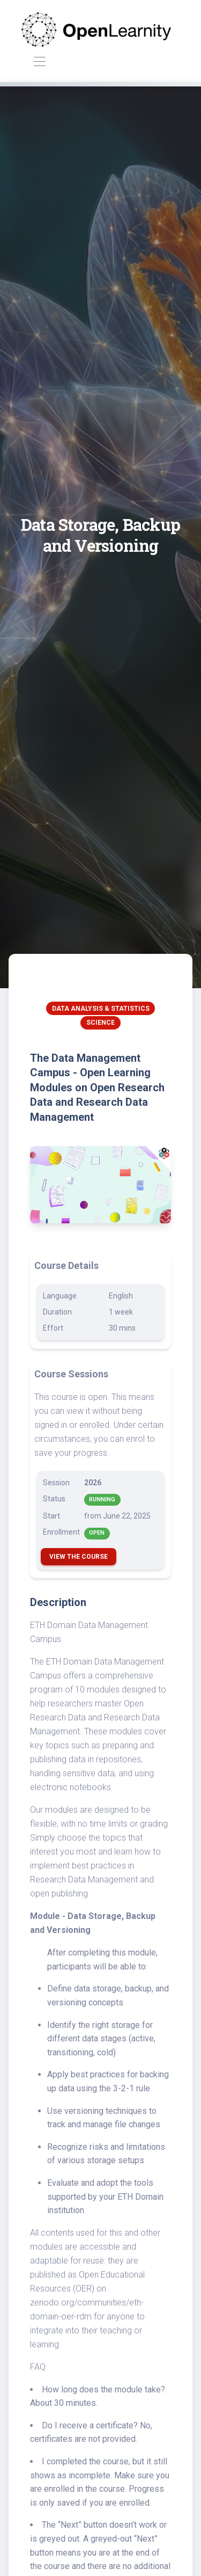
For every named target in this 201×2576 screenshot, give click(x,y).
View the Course (78, 1556)
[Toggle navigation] (39, 62)
